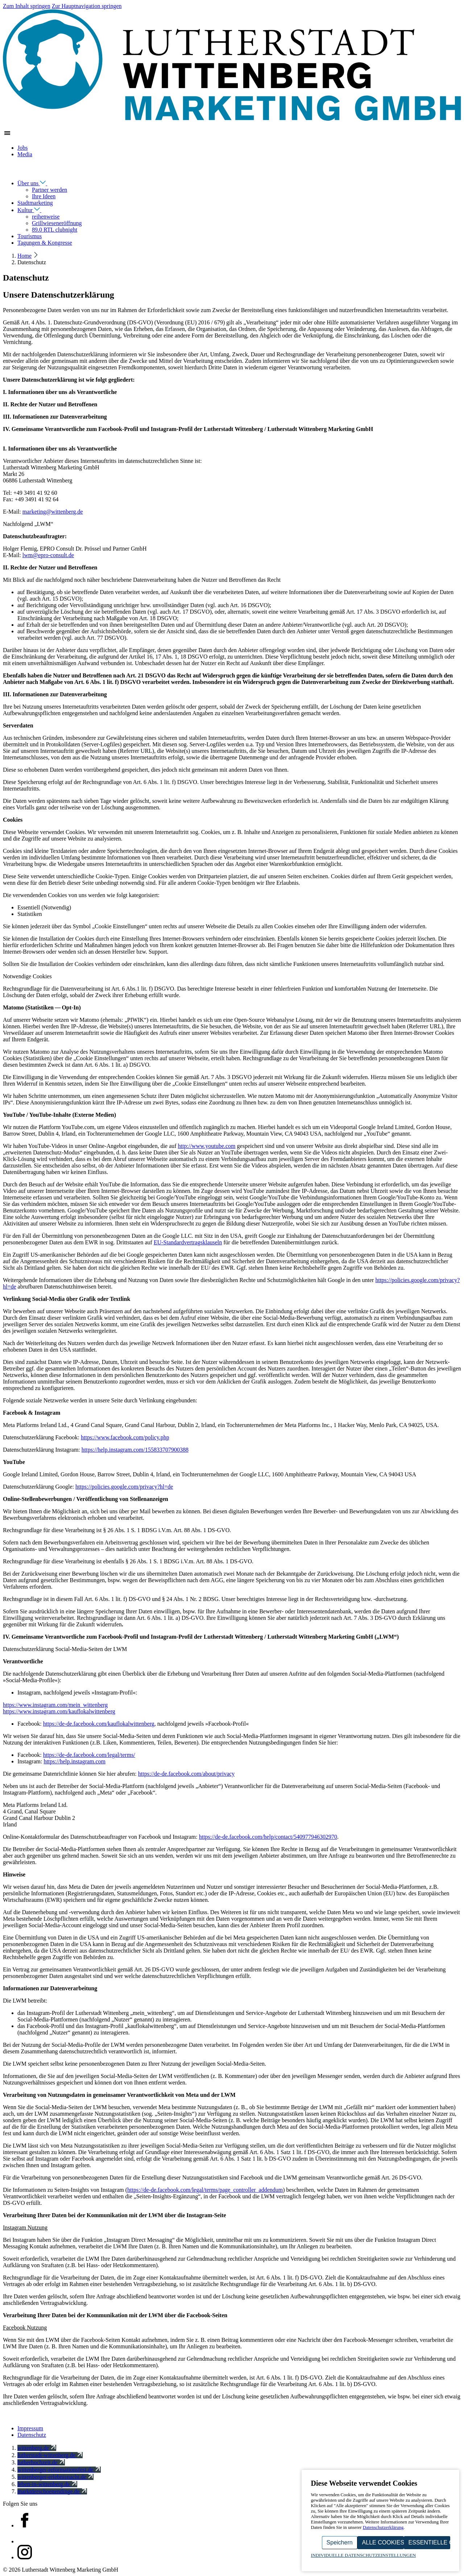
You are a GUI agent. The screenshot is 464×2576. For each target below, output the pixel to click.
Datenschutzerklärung (383, 2527)
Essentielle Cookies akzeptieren (429, 2542)
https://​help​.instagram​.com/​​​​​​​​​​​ (135, 1450)
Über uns (37, 183)
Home (24, 256)
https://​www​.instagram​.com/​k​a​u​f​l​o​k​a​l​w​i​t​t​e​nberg (59, 1711)
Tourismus (29, 236)
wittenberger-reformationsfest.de (59, 2470)
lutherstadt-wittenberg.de (50, 2455)
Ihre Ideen (43, 196)
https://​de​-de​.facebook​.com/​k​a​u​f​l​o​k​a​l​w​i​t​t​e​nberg (98, 1724)
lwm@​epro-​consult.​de (48, 555)
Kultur (34, 210)
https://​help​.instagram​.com (74, 1761)
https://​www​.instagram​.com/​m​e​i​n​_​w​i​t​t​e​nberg (55, 1705)
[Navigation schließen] (7, 170)
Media (24, 154)
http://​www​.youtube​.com (207, 1146)
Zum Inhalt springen (26, 6)
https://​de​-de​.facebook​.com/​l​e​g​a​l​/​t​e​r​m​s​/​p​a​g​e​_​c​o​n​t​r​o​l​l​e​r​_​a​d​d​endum (205, 2190)
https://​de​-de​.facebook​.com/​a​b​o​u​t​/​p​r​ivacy (186, 1774)
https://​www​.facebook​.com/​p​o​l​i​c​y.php (125, 1437)
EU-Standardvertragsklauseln (188, 1242)
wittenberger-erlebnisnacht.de (55, 2477)
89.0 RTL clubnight (54, 230)
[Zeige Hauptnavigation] (7, 135)
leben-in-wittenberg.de (47, 2484)
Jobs (22, 148)
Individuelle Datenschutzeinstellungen (363, 2555)
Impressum (30, 2428)
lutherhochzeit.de (41, 2462)
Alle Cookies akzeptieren (383, 2542)
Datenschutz (31, 2435)
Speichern (340, 2542)
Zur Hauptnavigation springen (87, 6)
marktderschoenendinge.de (52, 2491)
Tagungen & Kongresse (44, 243)
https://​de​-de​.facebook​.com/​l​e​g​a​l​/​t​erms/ (89, 1755)
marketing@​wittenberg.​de (52, 512)
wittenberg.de (36, 2448)
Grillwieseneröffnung (57, 223)
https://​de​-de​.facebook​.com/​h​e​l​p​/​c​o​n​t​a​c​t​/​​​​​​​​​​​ (268, 1837)
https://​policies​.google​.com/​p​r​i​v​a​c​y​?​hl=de (124, 1487)
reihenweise (45, 216)
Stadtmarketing (35, 203)
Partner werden (49, 190)
